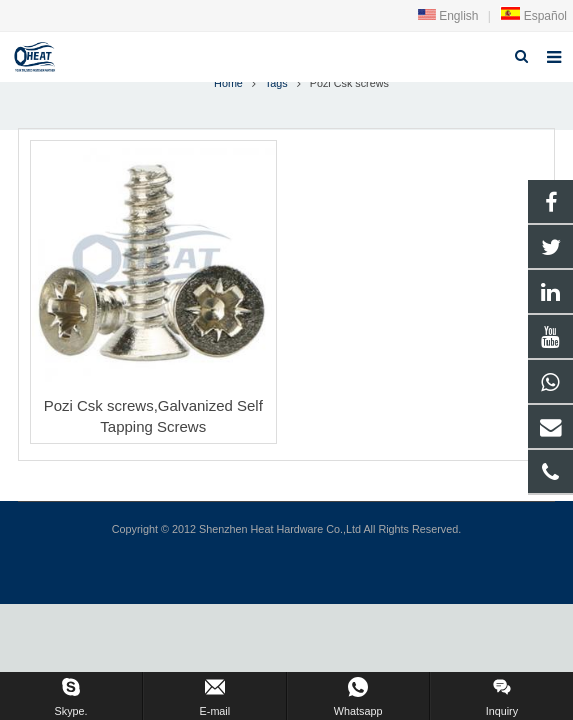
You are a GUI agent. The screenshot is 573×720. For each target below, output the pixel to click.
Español (533, 16)
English (448, 16)
